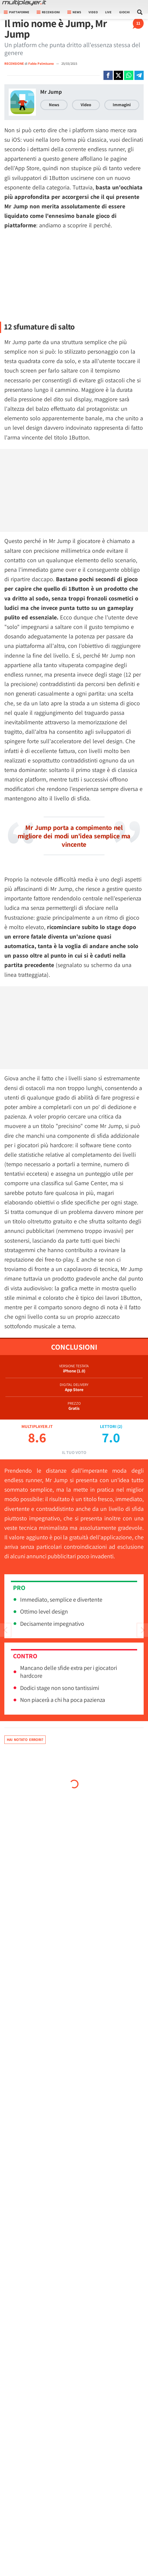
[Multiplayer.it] (24, 2)
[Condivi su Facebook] (108, 75)
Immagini (122, 105)
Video (93, 12)
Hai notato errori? (25, 1739)
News (54, 105)
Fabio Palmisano (41, 63)
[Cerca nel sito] (139, 12)
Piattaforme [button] (16, 12)
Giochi (124, 12)
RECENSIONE (14, 63)
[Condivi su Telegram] (139, 75)
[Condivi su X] (118, 75)
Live (108, 12)
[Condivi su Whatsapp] (128, 75)
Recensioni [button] (48, 12)
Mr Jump (51, 91)
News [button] (74, 12)
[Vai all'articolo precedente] (142, 1630)
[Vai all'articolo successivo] (5, 1630)
